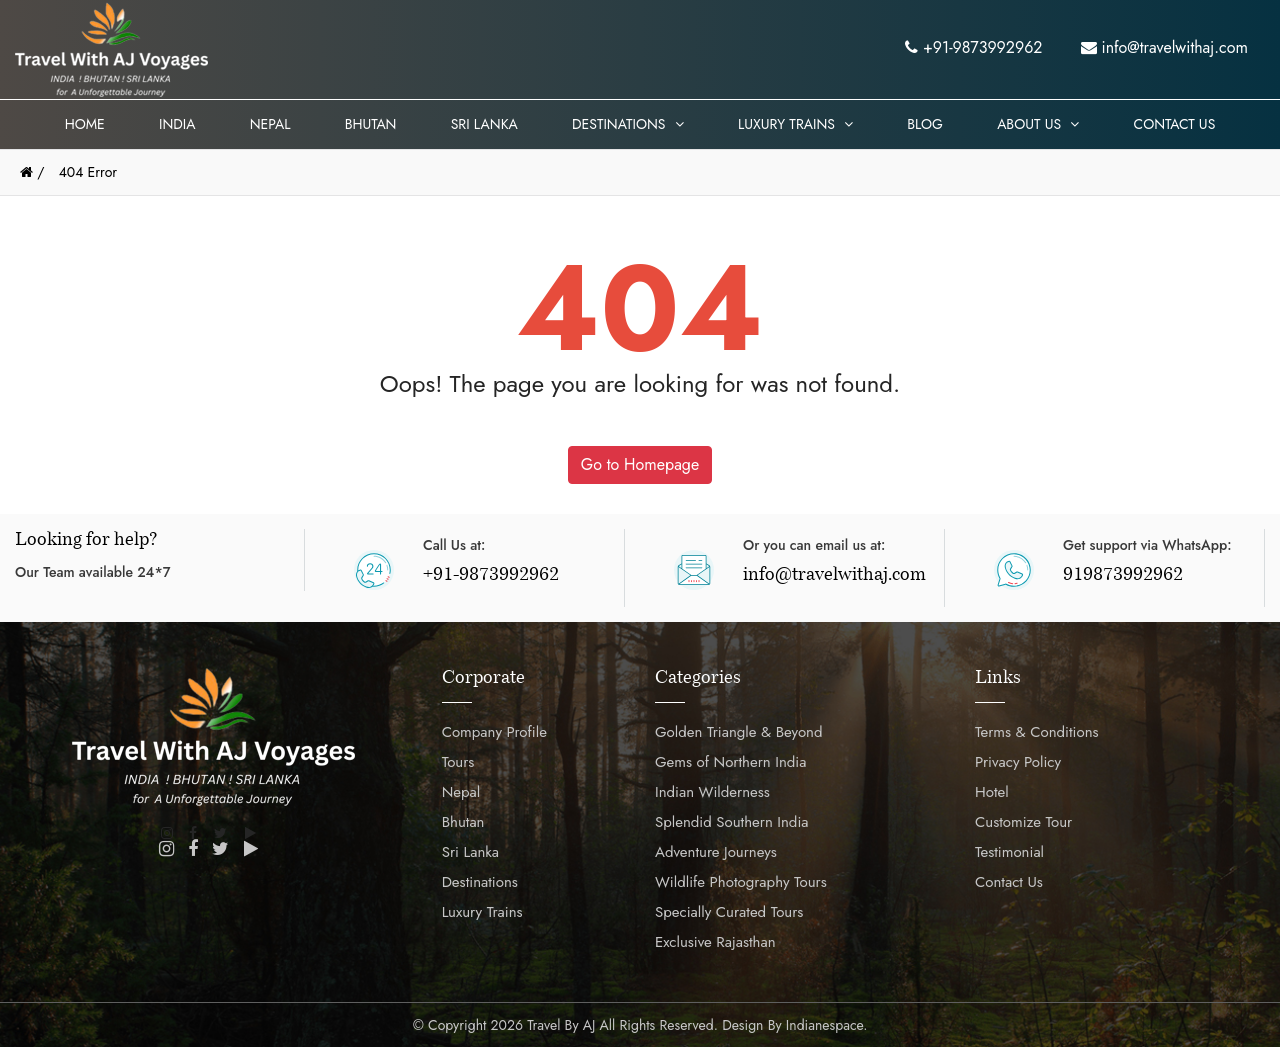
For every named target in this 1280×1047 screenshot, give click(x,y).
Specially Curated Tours (729, 912)
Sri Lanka (484, 124)
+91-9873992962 (973, 47)
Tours (458, 762)
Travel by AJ (561, 1025)
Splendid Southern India (732, 822)
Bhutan (371, 124)
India (177, 124)
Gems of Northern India (730, 762)
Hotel (992, 792)
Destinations (628, 124)
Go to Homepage (640, 464)
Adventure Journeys (716, 852)
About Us (1038, 124)
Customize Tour (1023, 822)
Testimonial (1009, 852)
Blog (925, 124)
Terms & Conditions (1037, 732)
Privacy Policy (1018, 762)
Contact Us (1175, 124)
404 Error (88, 172)
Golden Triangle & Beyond (739, 732)
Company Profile (494, 732)
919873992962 (1123, 576)
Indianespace (824, 1025)
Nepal (270, 124)
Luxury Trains (795, 124)
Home (85, 124)
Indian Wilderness (712, 792)
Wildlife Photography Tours (741, 882)
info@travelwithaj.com (1164, 47)
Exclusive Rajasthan (715, 942)
